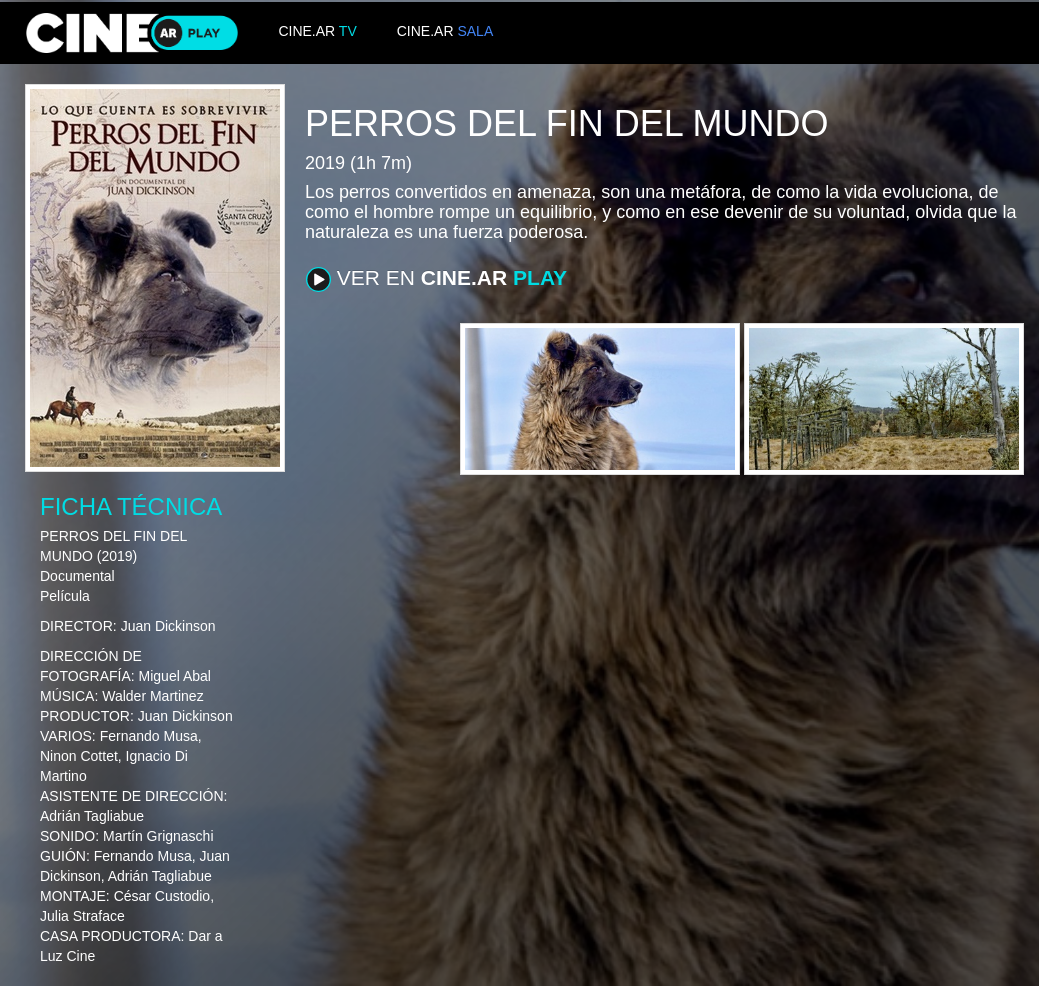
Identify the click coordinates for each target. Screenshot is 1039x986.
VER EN (436, 279)
